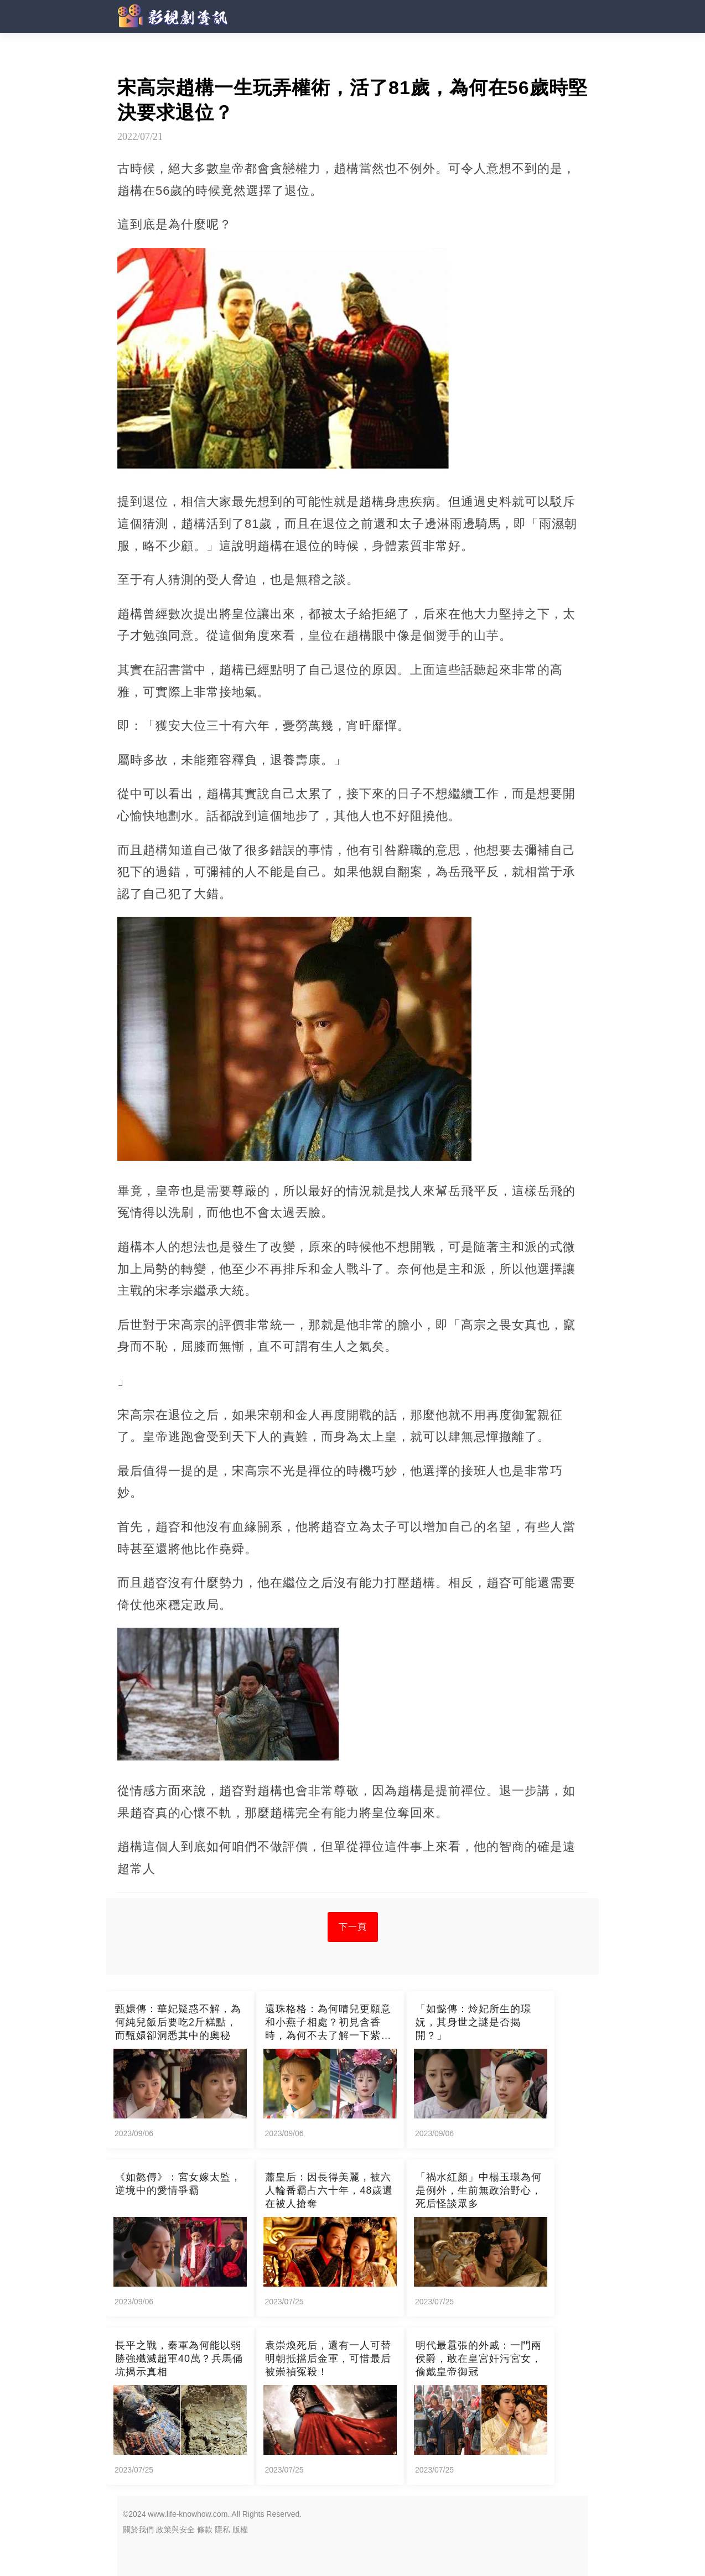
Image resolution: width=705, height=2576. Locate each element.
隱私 (222, 2529)
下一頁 (353, 1926)
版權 (240, 2529)
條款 (204, 2529)
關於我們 (138, 2529)
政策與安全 (175, 2529)
